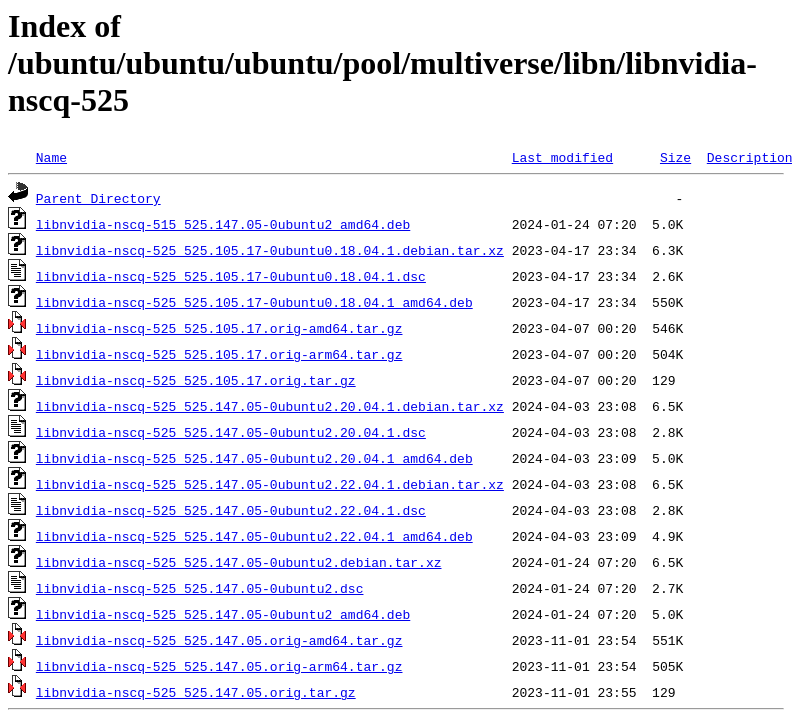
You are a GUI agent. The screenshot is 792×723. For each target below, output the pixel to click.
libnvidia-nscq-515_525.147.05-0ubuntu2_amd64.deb (223, 224)
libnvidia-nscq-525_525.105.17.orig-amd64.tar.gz (219, 328)
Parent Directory (98, 198)
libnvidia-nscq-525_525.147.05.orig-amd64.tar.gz (219, 640)
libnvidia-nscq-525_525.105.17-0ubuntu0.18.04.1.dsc (231, 276)
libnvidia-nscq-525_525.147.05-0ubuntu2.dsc (200, 588)
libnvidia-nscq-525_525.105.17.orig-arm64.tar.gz (219, 354)
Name (51, 157)
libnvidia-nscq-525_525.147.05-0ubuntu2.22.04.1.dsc (231, 510)
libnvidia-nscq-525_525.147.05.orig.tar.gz (196, 692)
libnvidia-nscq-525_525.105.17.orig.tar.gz (196, 380)
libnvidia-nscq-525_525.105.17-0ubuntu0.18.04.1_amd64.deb (254, 302)
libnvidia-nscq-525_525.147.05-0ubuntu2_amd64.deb (223, 614)
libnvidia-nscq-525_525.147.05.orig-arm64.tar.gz (219, 666)
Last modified (562, 157)
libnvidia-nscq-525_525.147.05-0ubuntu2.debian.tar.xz (239, 562)
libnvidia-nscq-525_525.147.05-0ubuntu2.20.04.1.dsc (231, 432)
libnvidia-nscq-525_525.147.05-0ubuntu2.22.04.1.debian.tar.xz (270, 484)
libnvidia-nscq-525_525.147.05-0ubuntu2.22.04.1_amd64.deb (254, 536)
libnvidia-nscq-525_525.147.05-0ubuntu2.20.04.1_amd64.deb (254, 458)
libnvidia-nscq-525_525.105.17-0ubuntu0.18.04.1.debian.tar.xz (270, 250)
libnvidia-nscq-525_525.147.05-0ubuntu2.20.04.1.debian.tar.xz (270, 406)
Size (675, 157)
